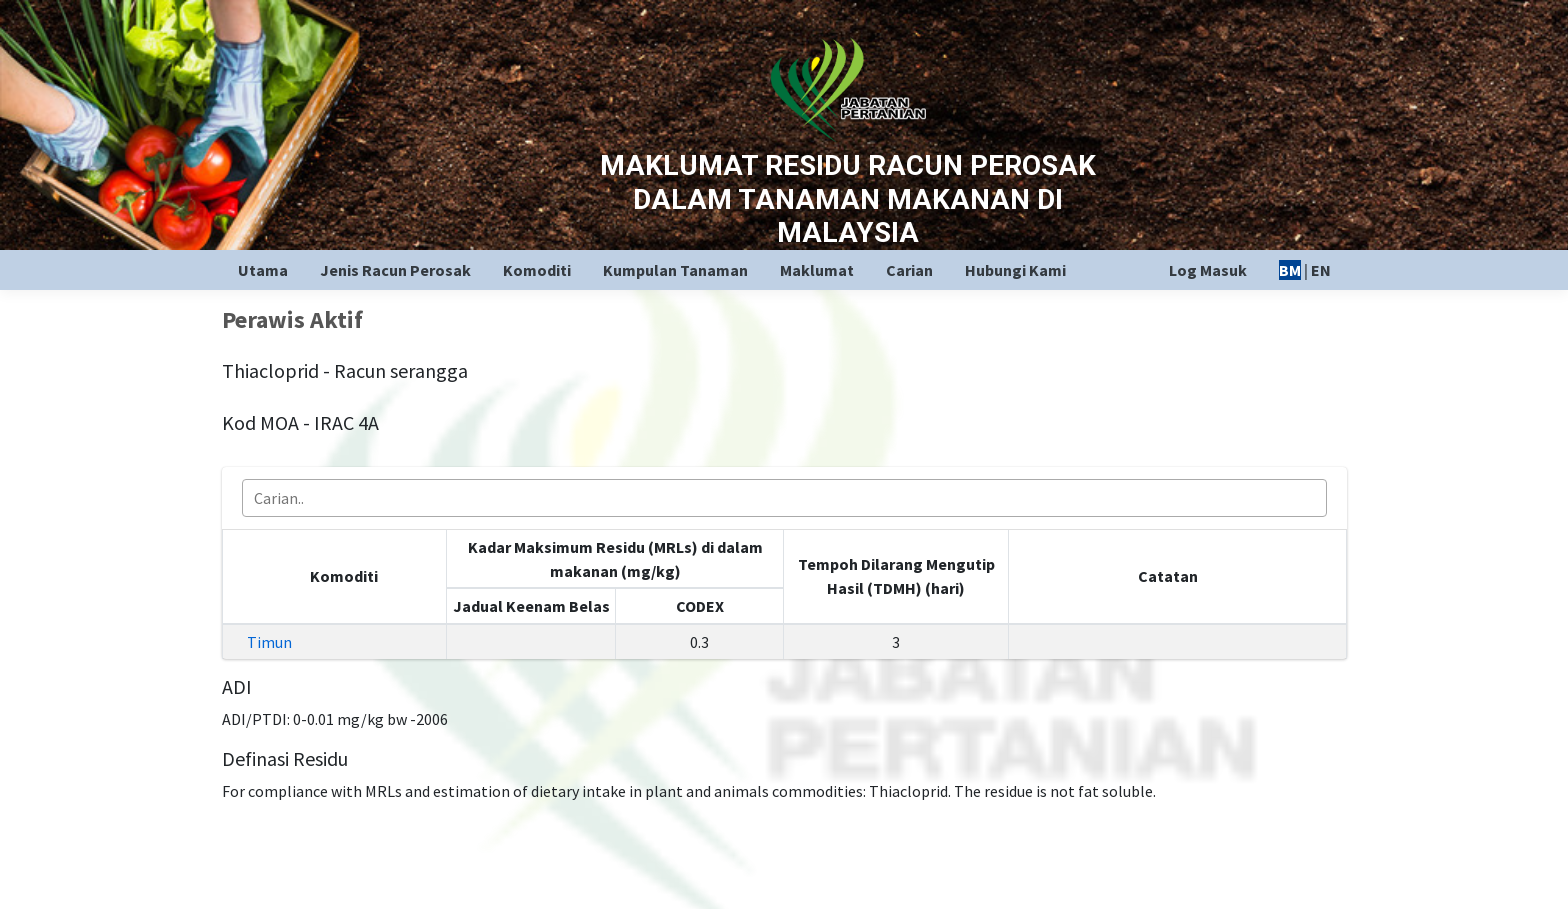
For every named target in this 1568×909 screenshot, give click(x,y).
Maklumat (817, 270)
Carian (909, 270)
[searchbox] (790, 498)
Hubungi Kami (1015, 270)
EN (1321, 270)
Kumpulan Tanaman (675, 270)
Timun (269, 642)
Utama (263, 270)
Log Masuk (1208, 270)
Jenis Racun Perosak (395, 270)
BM (1290, 270)
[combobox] (784, 498)
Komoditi (537, 270)
